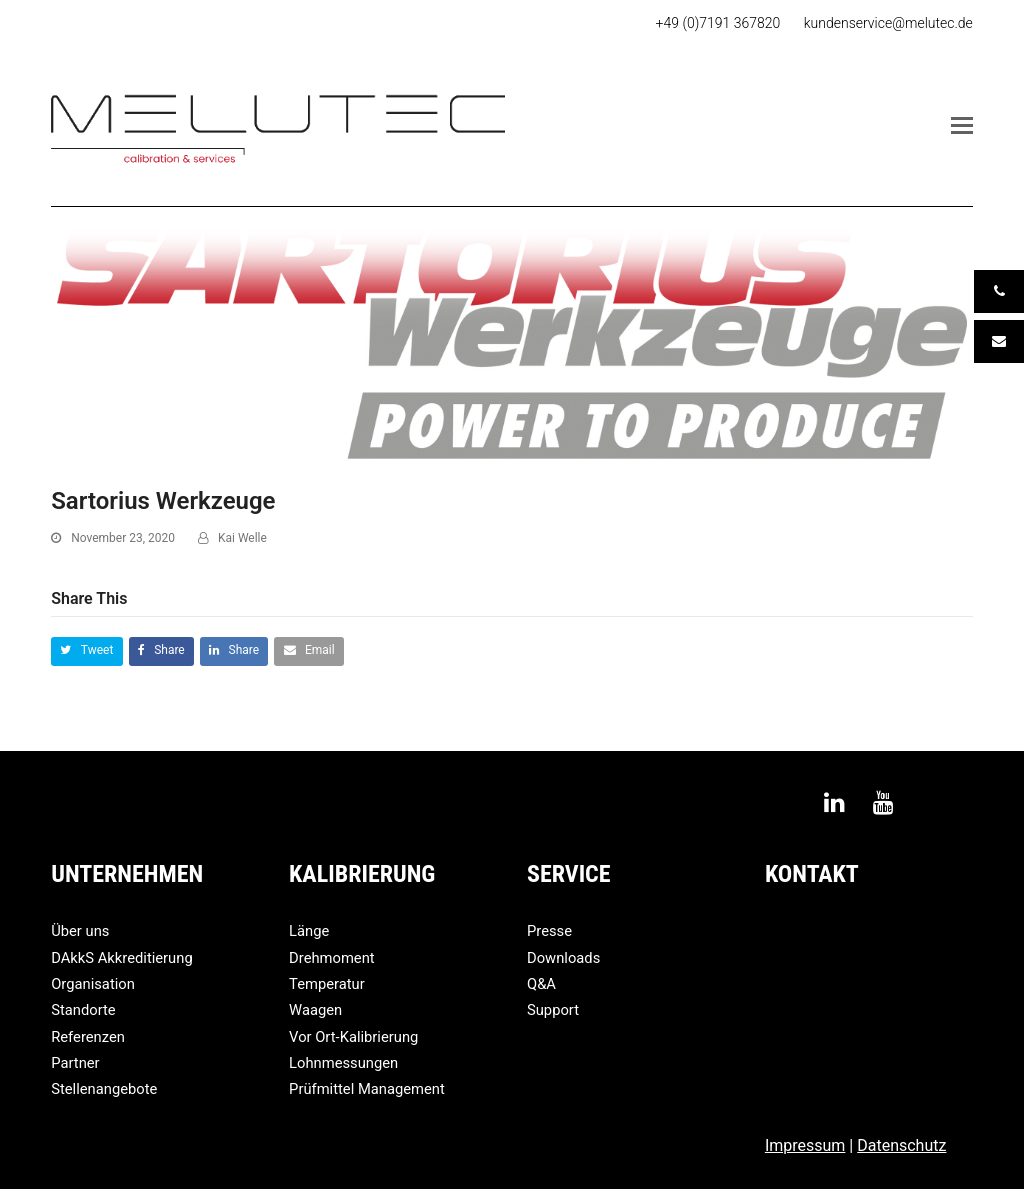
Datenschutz (901, 1145)
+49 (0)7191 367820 (718, 23)
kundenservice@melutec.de (888, 23)
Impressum (805, 1145)
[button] (962, 126)
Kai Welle (242, 538)
